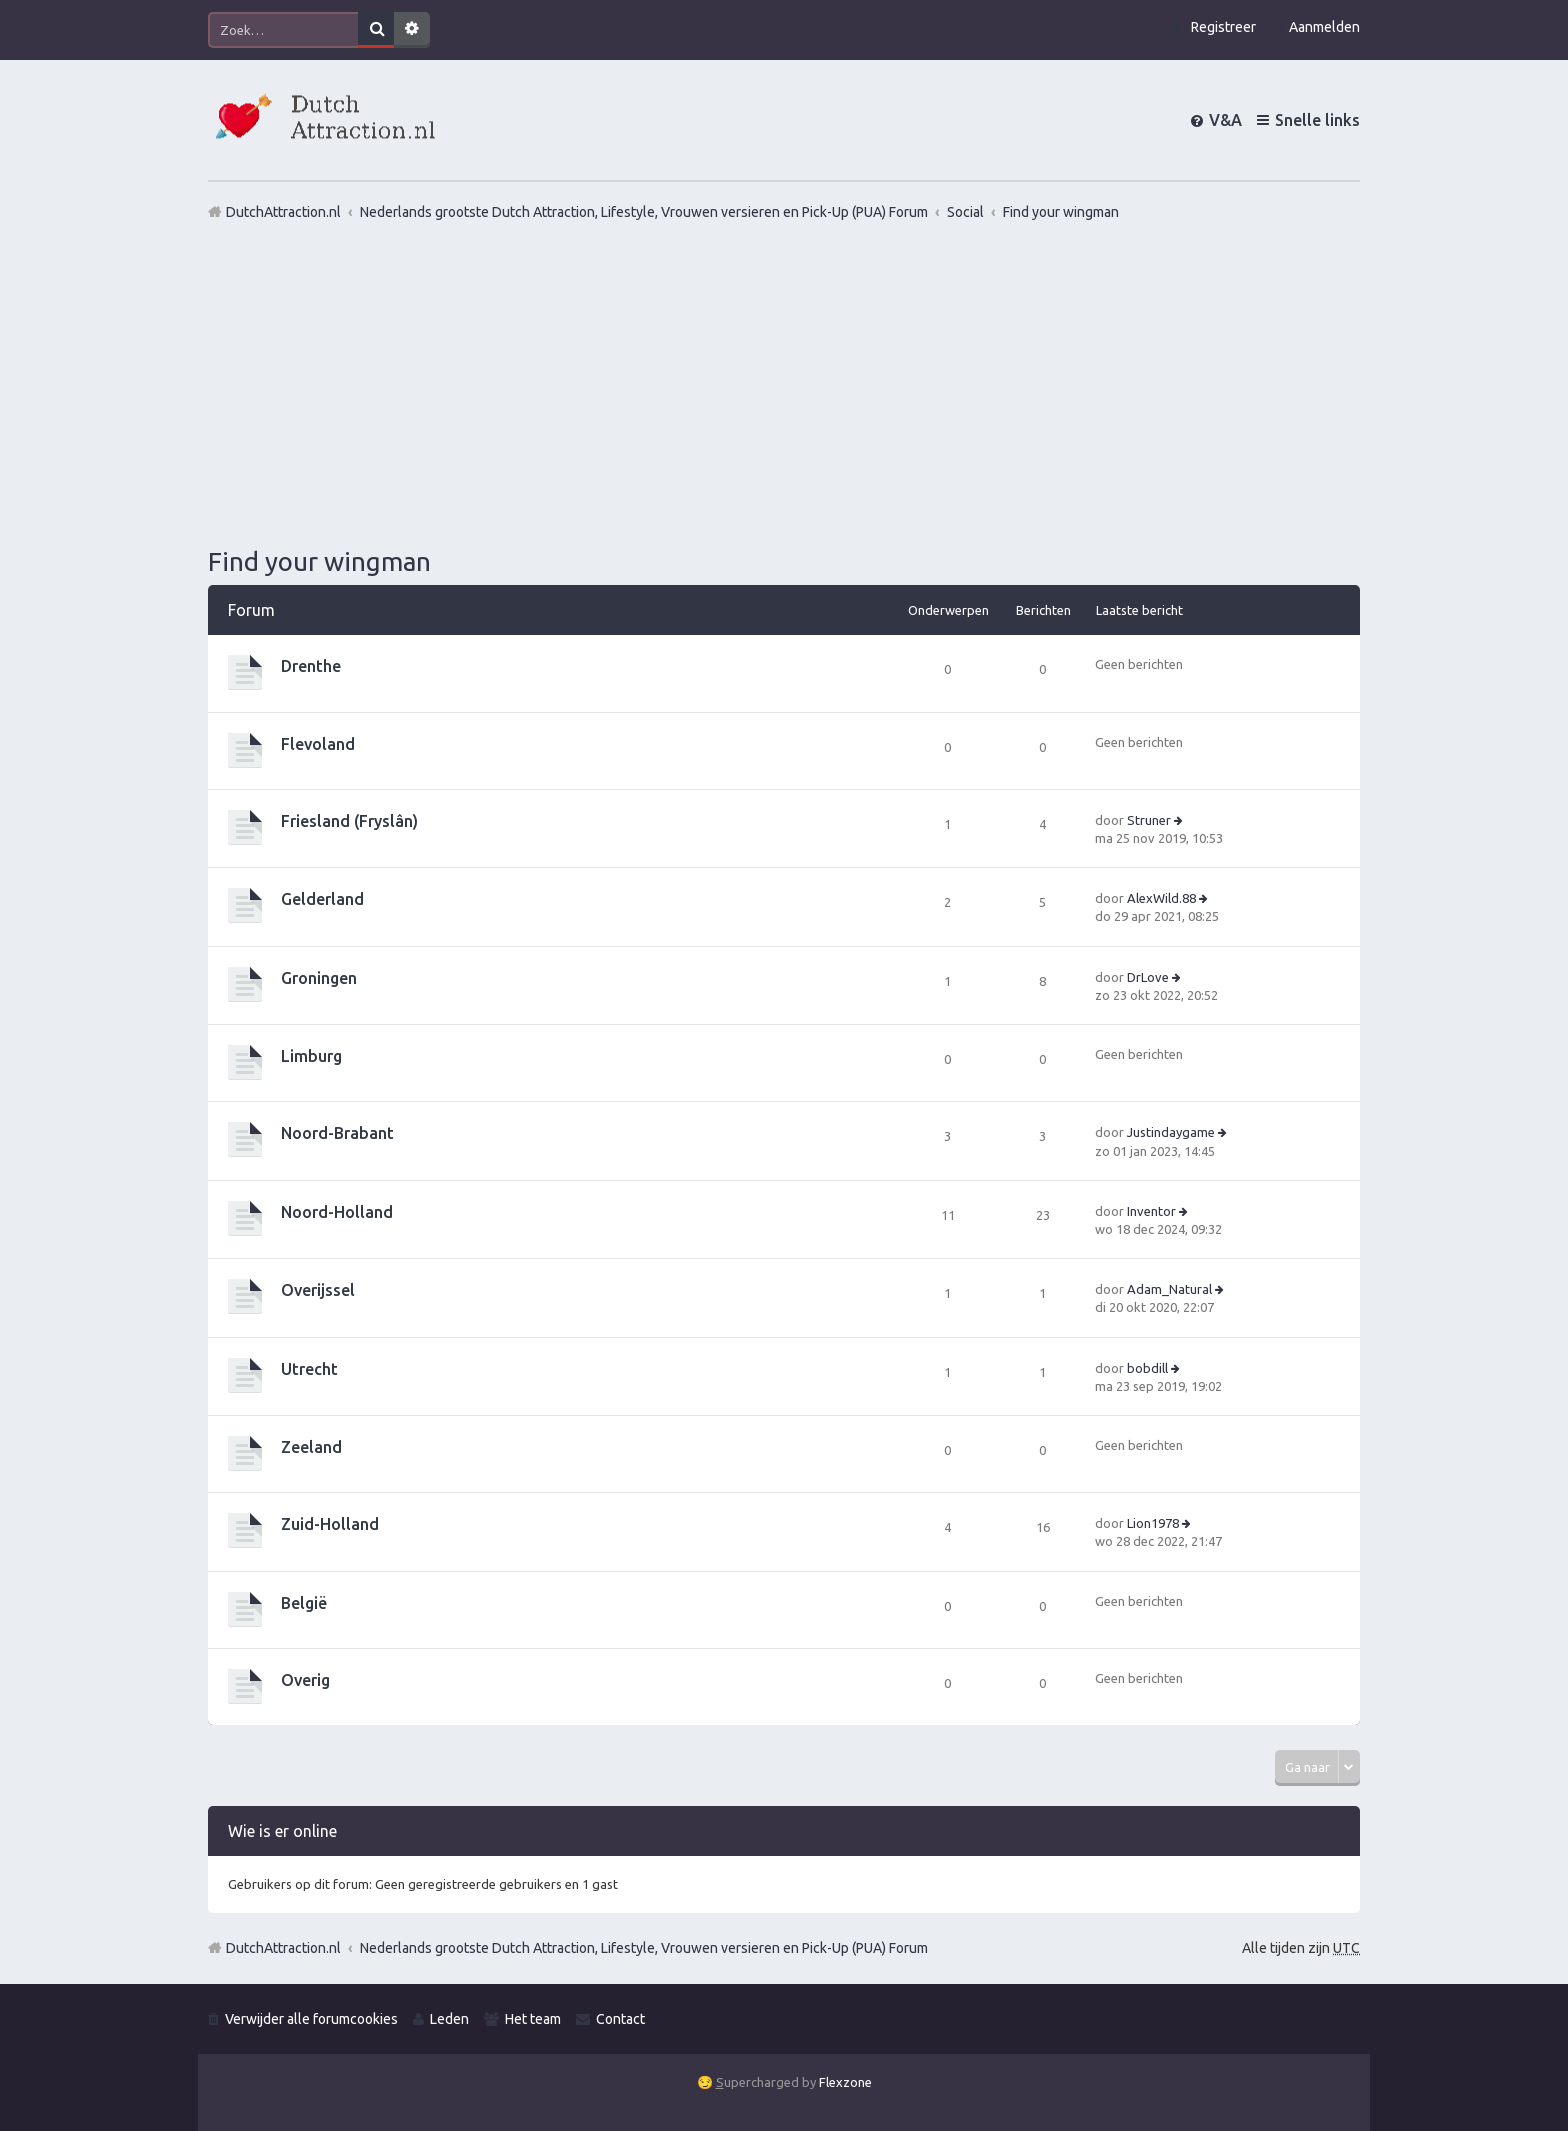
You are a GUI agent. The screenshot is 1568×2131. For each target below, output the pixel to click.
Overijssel (318, 1290)
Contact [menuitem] (620, 2019)
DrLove (1148, 977)
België (304, 1603)
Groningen (319, 978)
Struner (1149, 820)
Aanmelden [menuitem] (1324, 27)
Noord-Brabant (337, 1133)
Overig (305, 1680)
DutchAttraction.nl (283, 1948)
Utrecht (309, 1369)
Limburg (311, 1056)
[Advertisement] (784, 383)
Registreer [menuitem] (1223, 27)
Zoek (376, 30)
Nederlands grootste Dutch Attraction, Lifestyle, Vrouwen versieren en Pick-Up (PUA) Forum (644, 1948)
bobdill (1147, 1368)
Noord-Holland (337, 1212)
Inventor (1151, 1211)
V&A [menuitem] (1225, 120)
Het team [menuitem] (533, 2019)
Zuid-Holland (330, 1524)
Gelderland (322, 899)
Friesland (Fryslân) (349, 821)
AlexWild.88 (1161, 898)
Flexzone (845, 2082)
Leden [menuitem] (449, 2019)
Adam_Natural (1169, 1289)
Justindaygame (1171, 1132)
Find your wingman (319, 561)
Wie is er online (282, 1831)
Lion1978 (1153, 1523)
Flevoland (318, 744)
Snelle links (1317, 120)
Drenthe (311, 666)
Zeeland (311, 1447)
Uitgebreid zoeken (412, 30)
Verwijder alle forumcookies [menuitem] (311, 2019)
